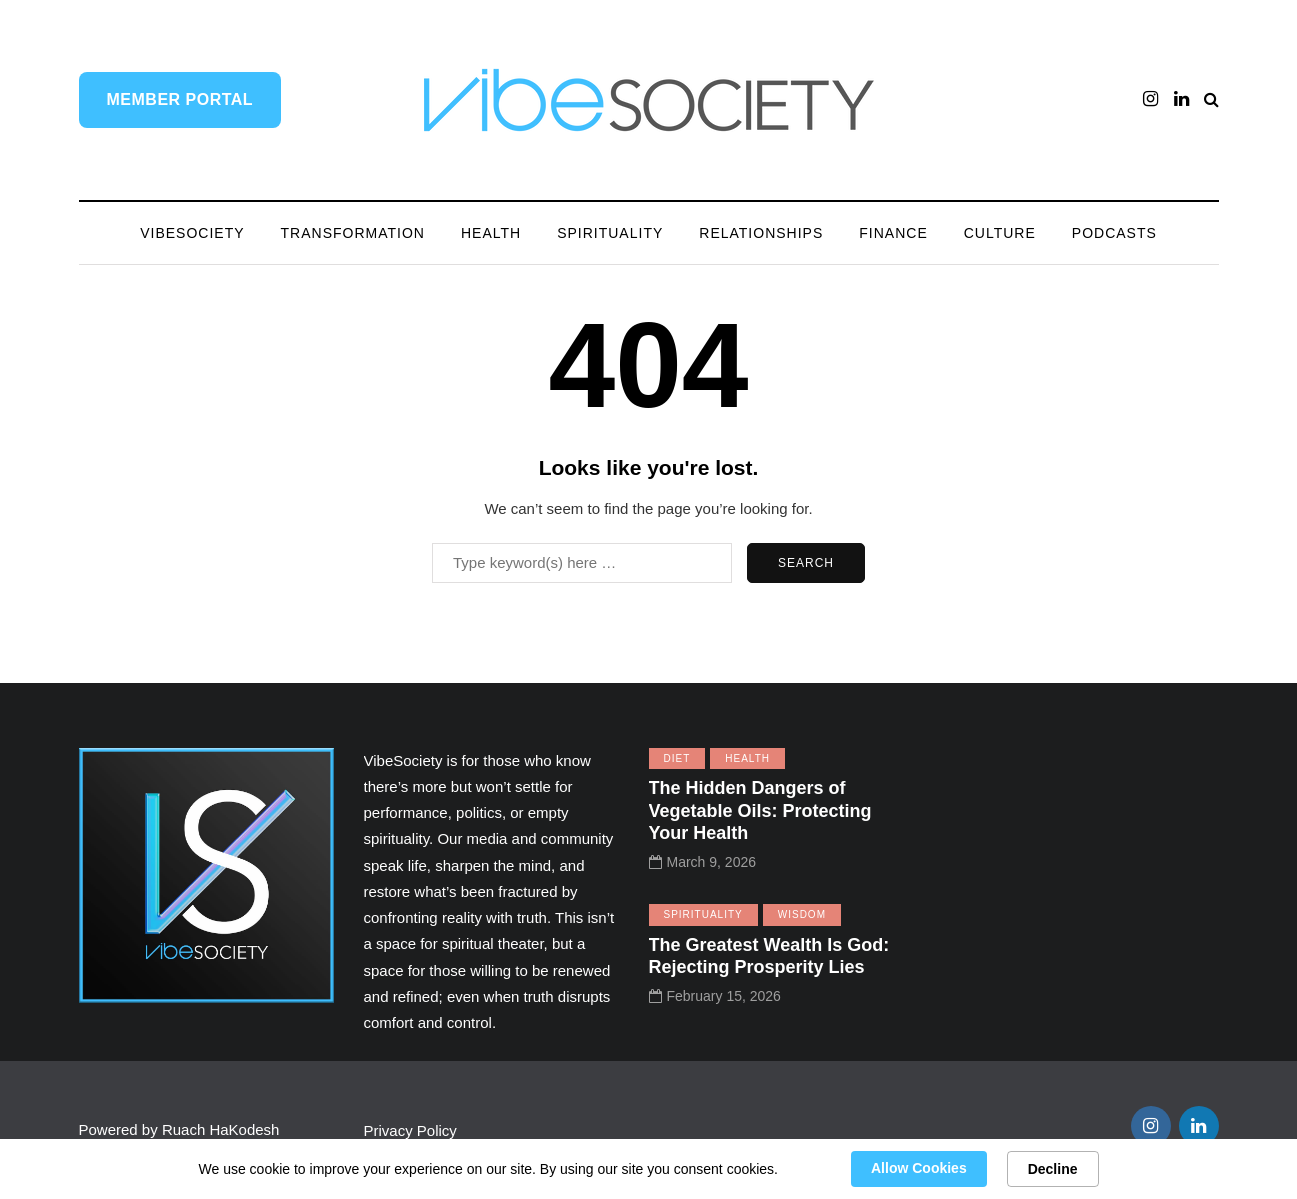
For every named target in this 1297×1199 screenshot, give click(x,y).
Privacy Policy (413, 1130)
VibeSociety (192, 233)
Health (491, 233)
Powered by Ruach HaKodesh (179, 1129)
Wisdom (802, 914)
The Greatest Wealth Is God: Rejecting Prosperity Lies (769, 956)
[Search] (582, 563)
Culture (1000, 233)
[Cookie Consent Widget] (648, 1169)
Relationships (761, 233)
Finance (893, 233)
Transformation (353, 233)
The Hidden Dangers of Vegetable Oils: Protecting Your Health (760, 810)
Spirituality (610, 233)
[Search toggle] (1211, 99)
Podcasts (1114, 233)
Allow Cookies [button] (919, 1168)
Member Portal (180, 99)
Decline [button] (1053, 1169)
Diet (677, 758)
